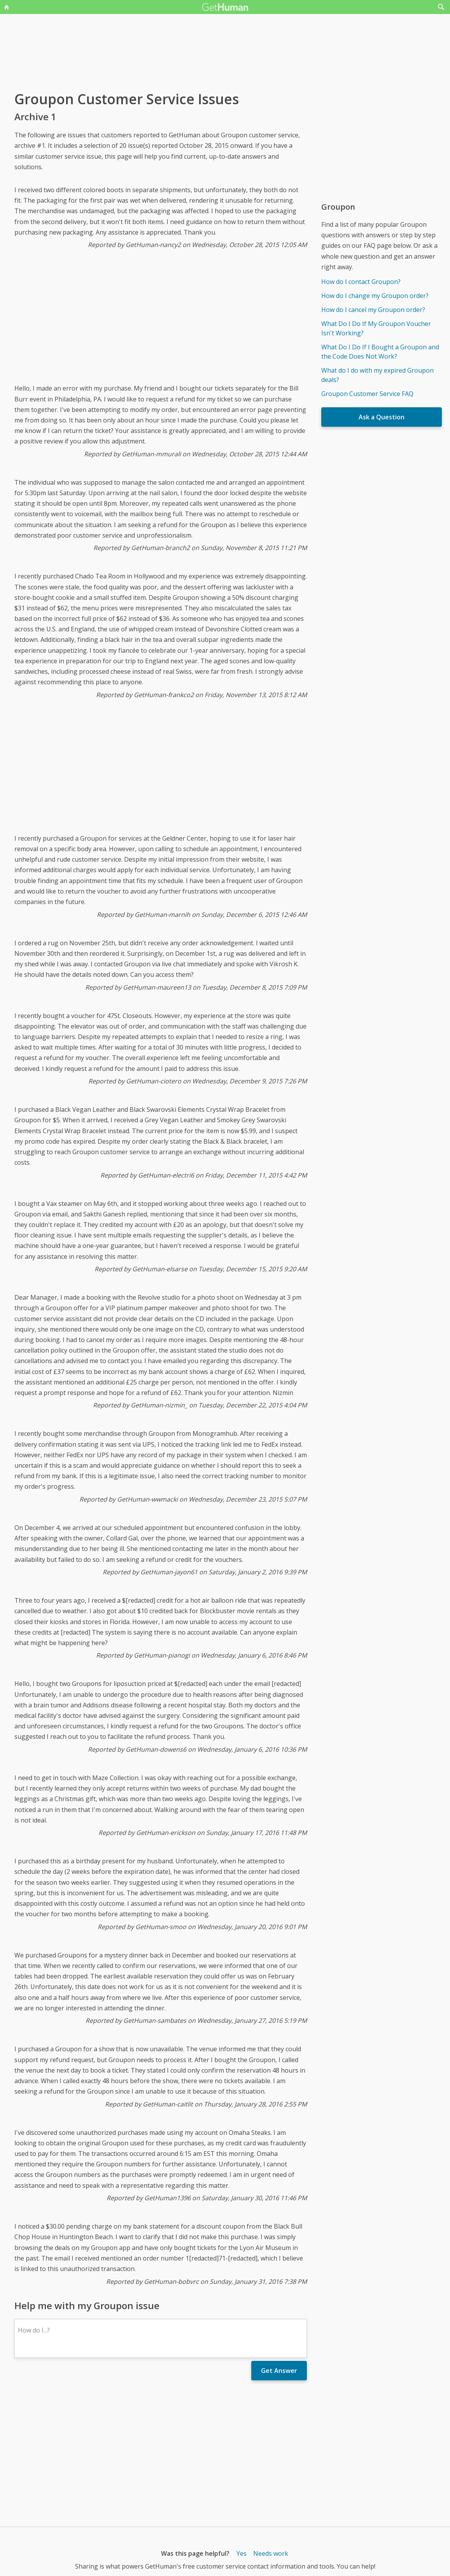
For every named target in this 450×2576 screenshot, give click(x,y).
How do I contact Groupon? (361, 281)
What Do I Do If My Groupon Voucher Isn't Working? (376, 328)
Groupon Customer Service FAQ (367, 393)
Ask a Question (381, 417)
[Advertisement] (160, 322)
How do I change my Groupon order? (375, 295)
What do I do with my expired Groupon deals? (377, 375)
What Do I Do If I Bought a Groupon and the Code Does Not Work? (380, 352)
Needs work (270, 2553)
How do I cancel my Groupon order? (373, 309)
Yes (241, 2553)
